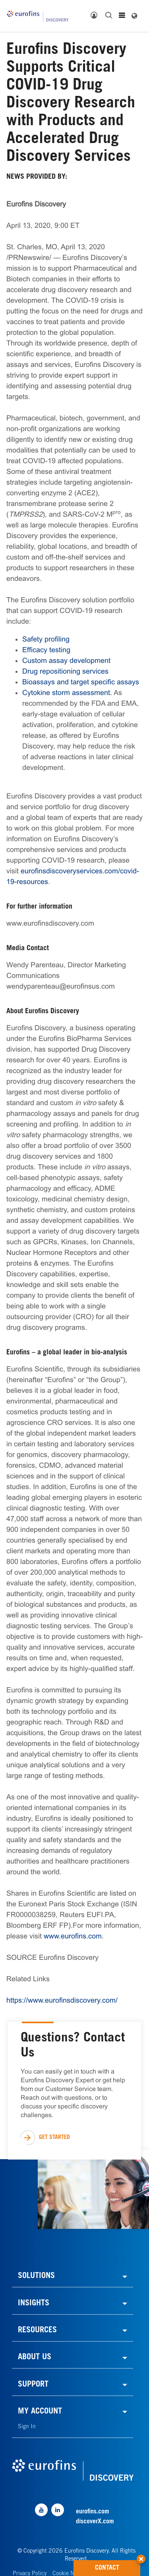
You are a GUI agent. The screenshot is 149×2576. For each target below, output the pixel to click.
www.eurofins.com (73, 1936)
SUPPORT (33, 2385)
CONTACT (118, 2565)
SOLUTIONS (36, 2276)
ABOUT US (34, 2358)
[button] (141, 2556)
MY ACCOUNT (40, 2412)
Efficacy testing (46, 650)
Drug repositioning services (65, 671)
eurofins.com (92, 2512)
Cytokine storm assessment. (67, 693)
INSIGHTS (33, 2304)
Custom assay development (66, 661)
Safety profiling (46, 639)
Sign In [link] (27, 2427)
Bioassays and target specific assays (80, 682)
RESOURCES (37, 2331)
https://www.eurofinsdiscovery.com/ (62, 2000)
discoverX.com (95, 2522)
